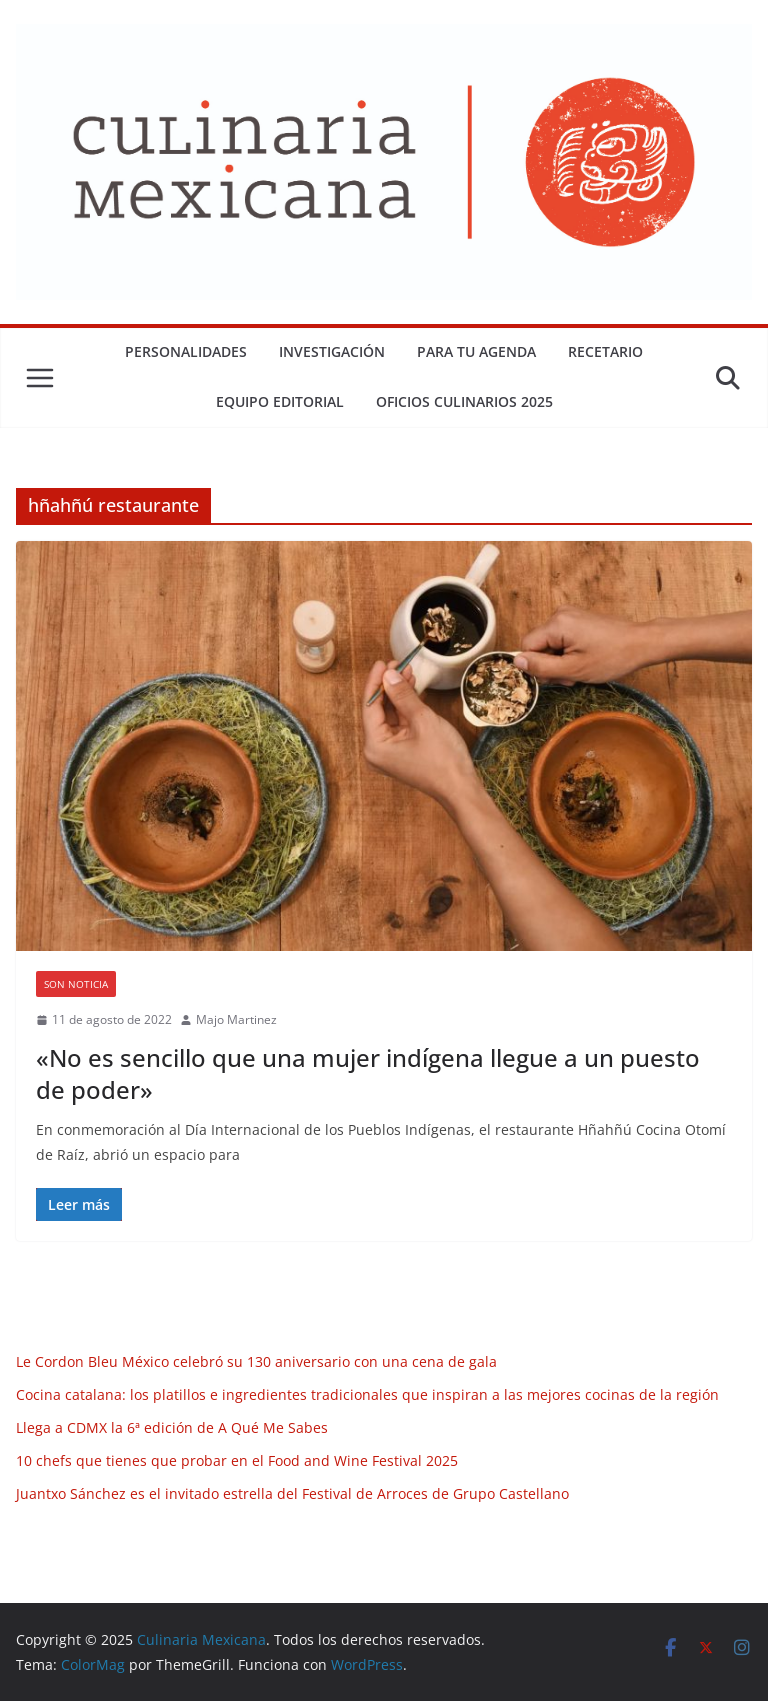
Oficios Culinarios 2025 (464, 401)
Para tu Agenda (476, 351)
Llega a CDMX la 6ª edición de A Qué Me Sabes (172, 1427)
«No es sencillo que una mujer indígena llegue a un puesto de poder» (368, 1073)
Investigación (332, 351)
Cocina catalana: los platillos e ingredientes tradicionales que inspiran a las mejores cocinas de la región (367, 1394)
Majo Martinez (236, 1019)
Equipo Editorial (280, 401)
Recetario (605, 351)
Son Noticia (76, 984)
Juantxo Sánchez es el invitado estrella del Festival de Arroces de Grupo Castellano (292, 1493)
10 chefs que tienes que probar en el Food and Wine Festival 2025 (237, 1460)
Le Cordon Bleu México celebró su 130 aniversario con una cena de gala (256, 1361)
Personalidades (186, 351)
